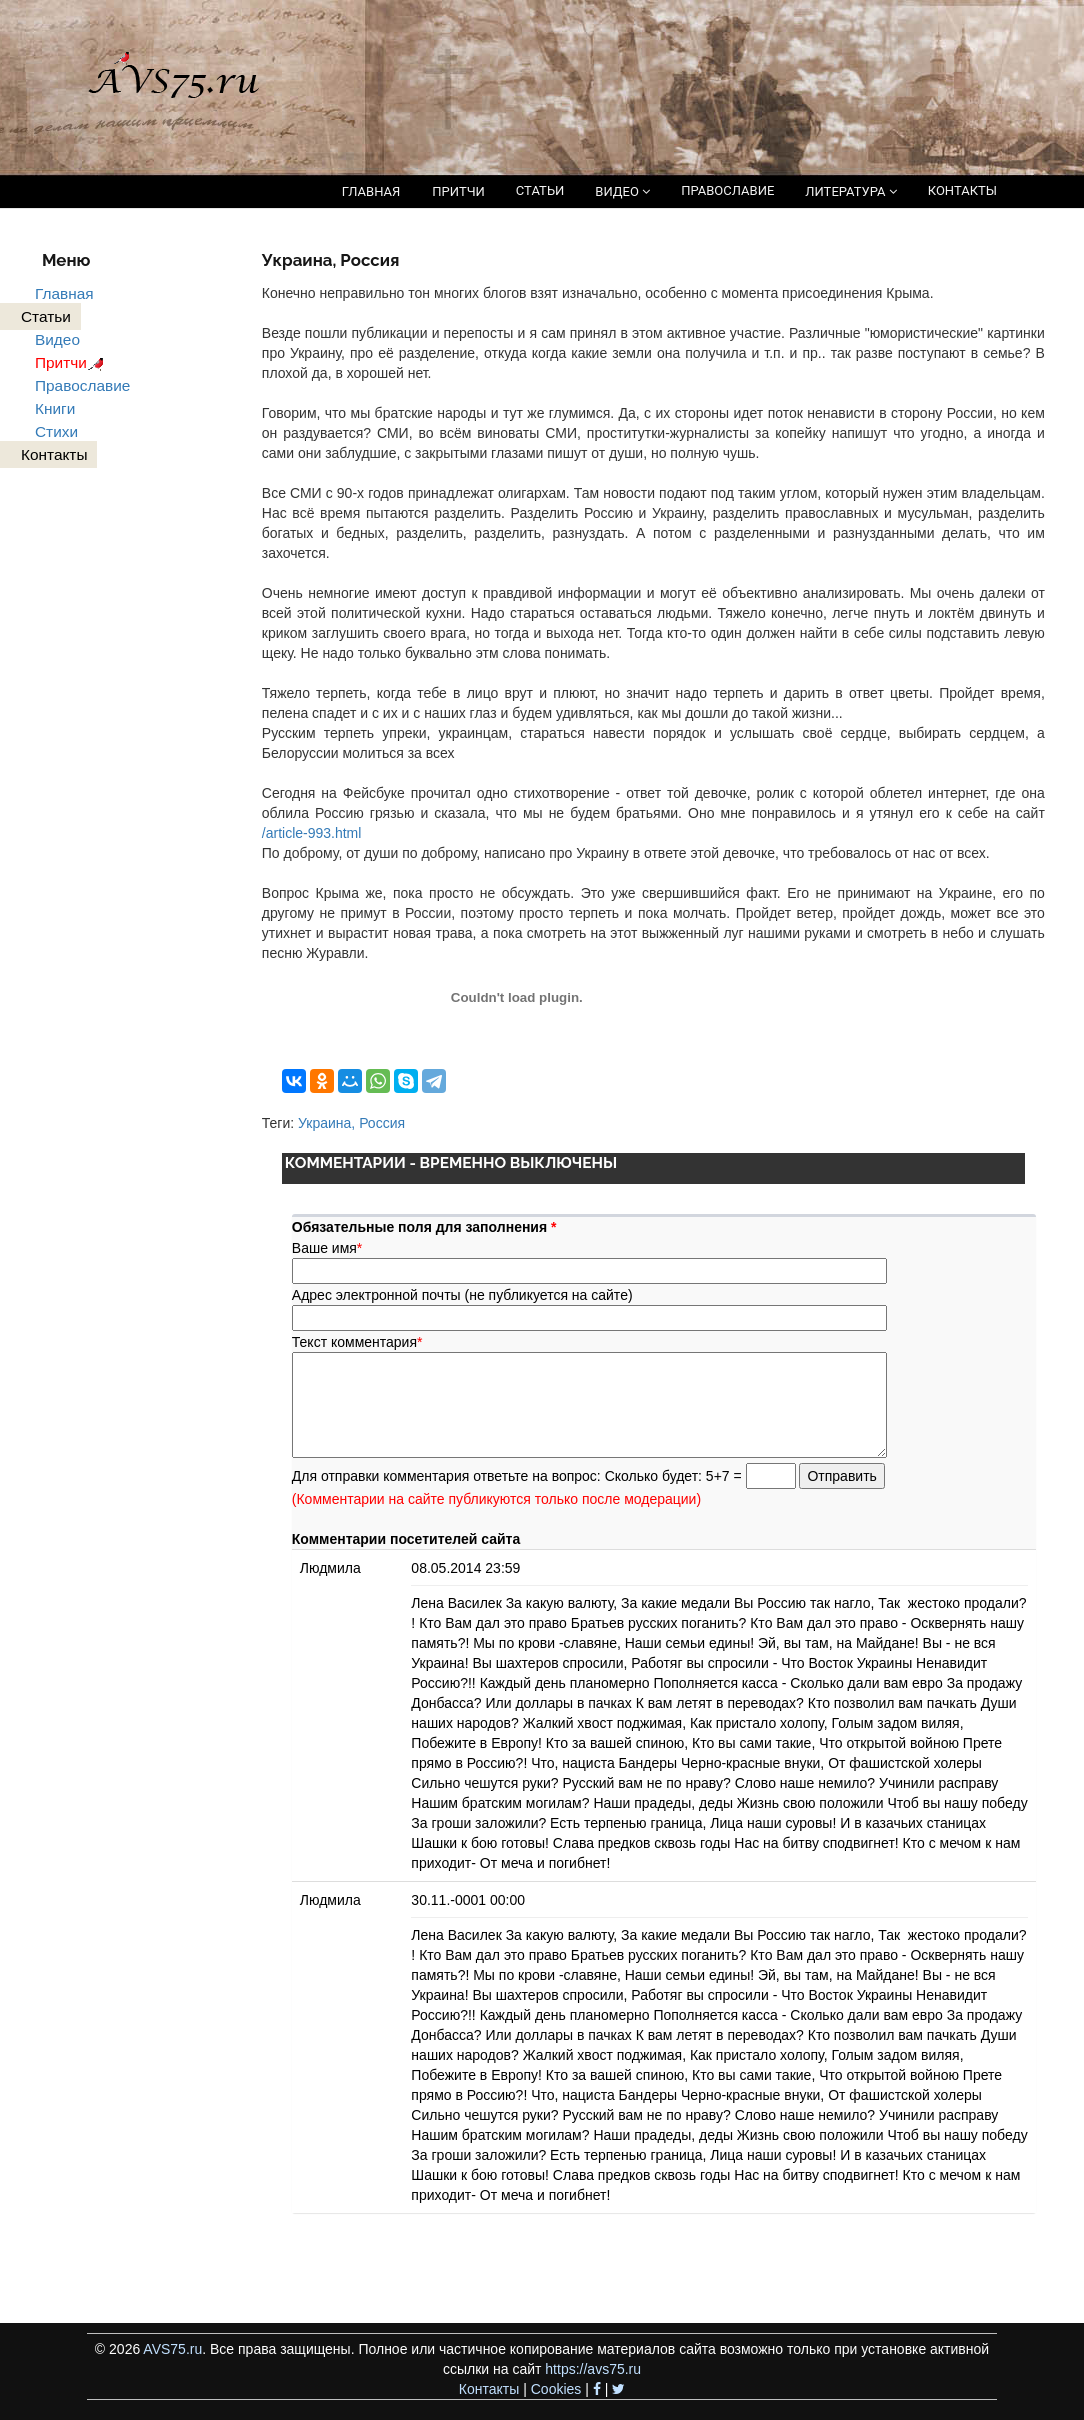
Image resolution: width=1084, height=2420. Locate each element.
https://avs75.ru (593, 2369)
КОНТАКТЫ (962, 190)
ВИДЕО (622, 191)
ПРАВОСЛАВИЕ (727, 190)
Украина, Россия (351, 1123)
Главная (64, 293)
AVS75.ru (172, 2349)
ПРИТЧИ (458, 191)
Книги (55, 408)
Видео (57, 339)
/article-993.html (312, 833)
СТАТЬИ (540, 190)
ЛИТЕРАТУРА (850, 191)
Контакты (489, 2389)
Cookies (556, 2389)
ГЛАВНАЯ (371, 191)
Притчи (72, 362)
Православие (82, 385)
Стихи (56, 431)
